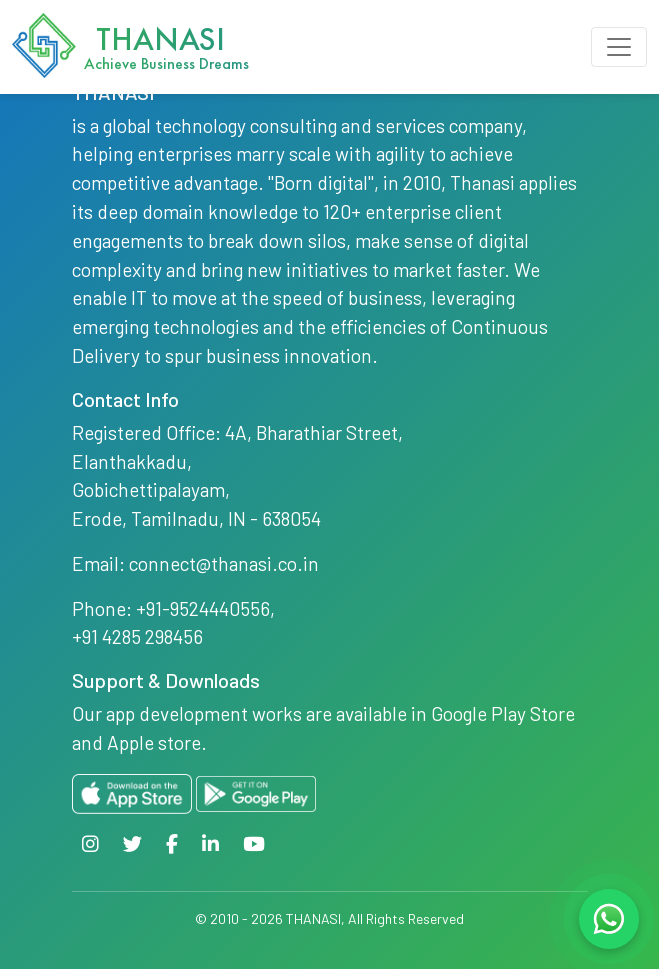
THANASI (313, 918)
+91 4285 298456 (137, 636)
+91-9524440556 (203, 608)
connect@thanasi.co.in (224, 563)
